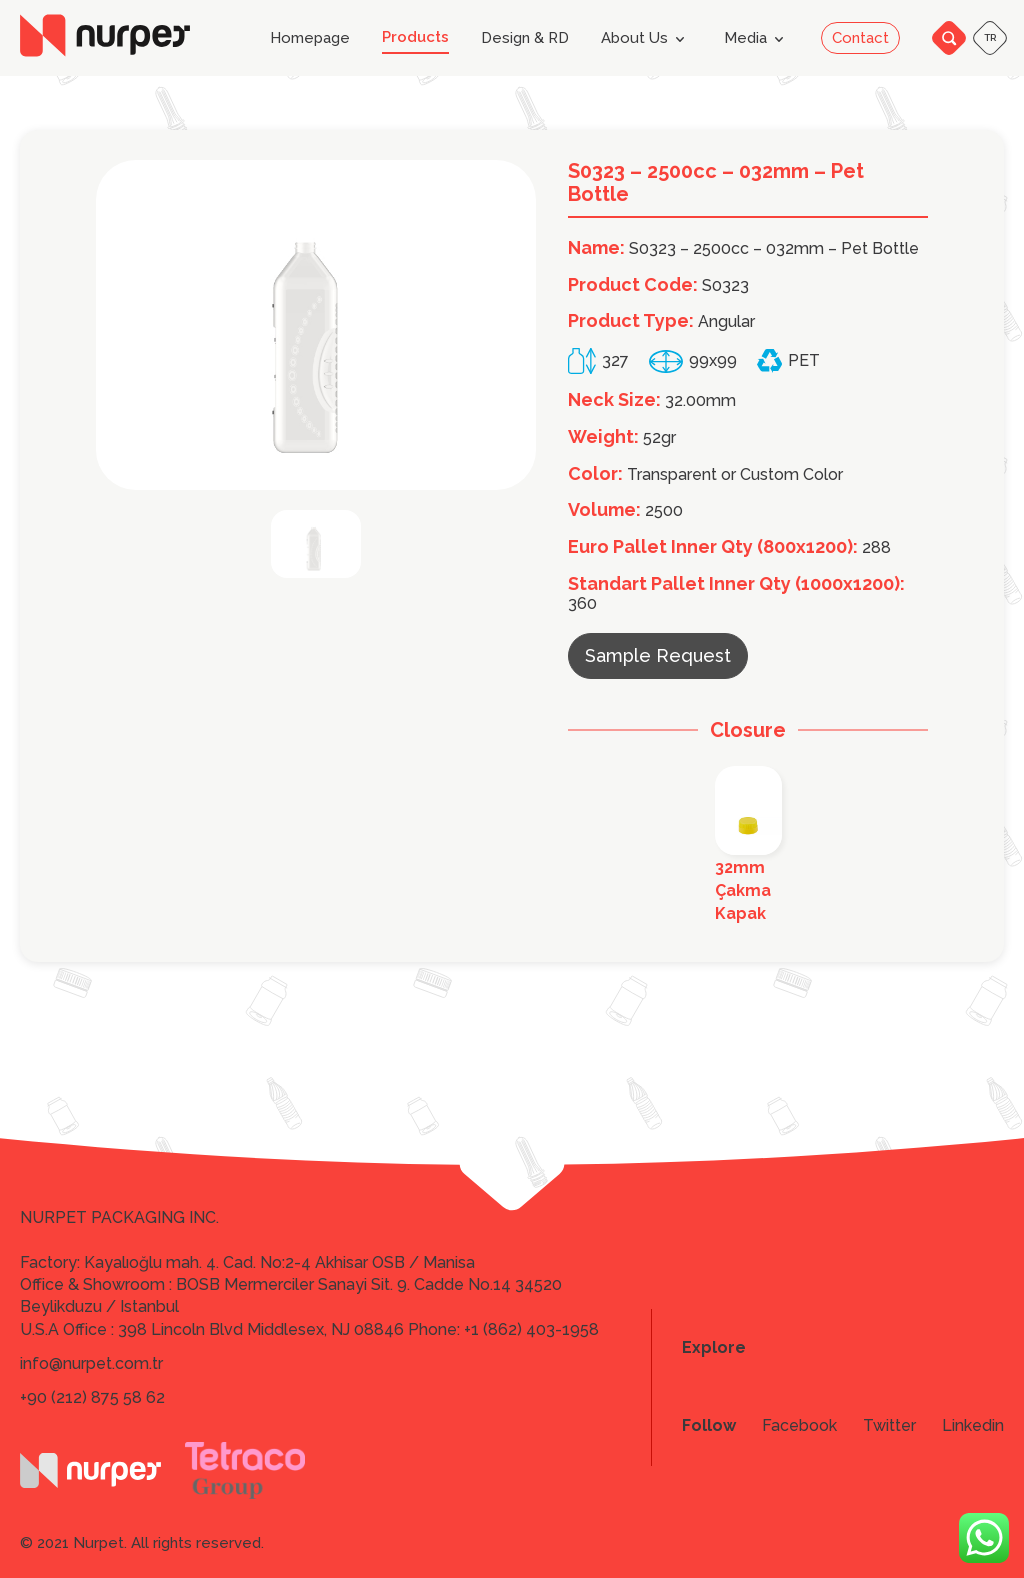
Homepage (310, 38)
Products (415, 37)
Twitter (889, 1426)
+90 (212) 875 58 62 (92, 1397)
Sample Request (658, 655)
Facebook (799, 1426)
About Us (646, 39)
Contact (860, 38)
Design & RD (525, 38)
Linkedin (973, 1426)
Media (757, 39)
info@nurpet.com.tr (91, 1363)
